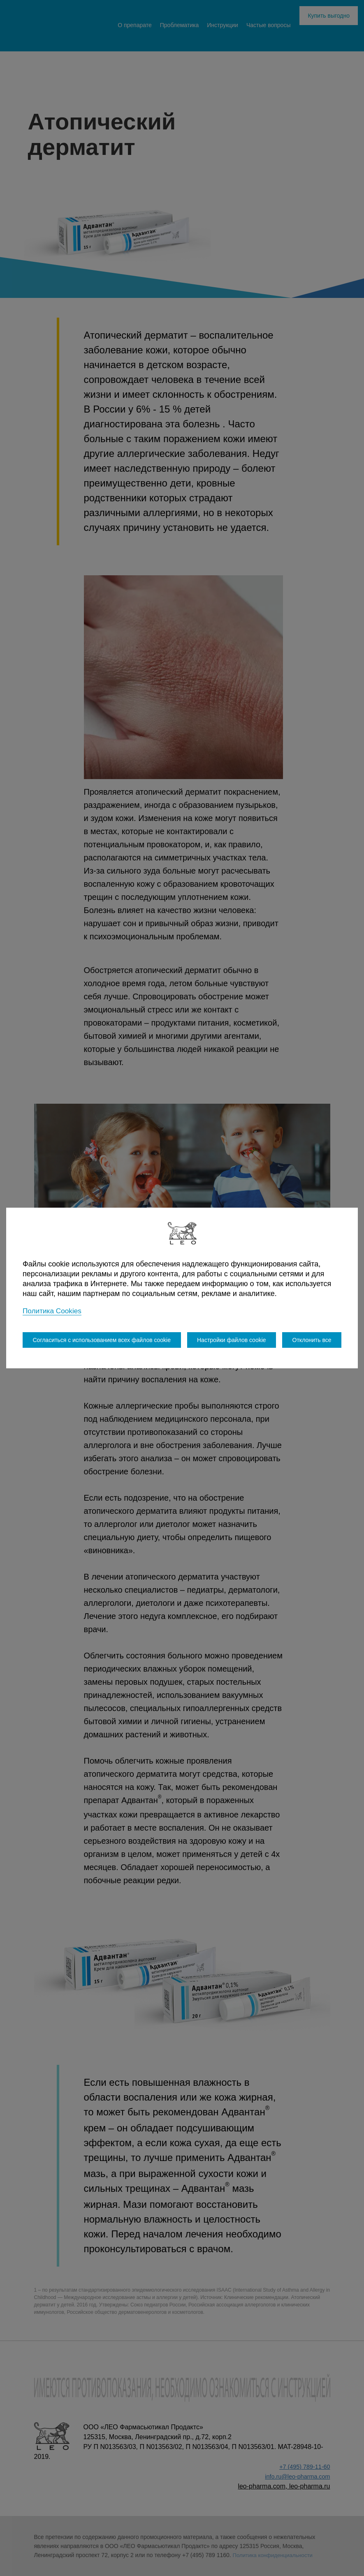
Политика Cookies (53, 1311)
